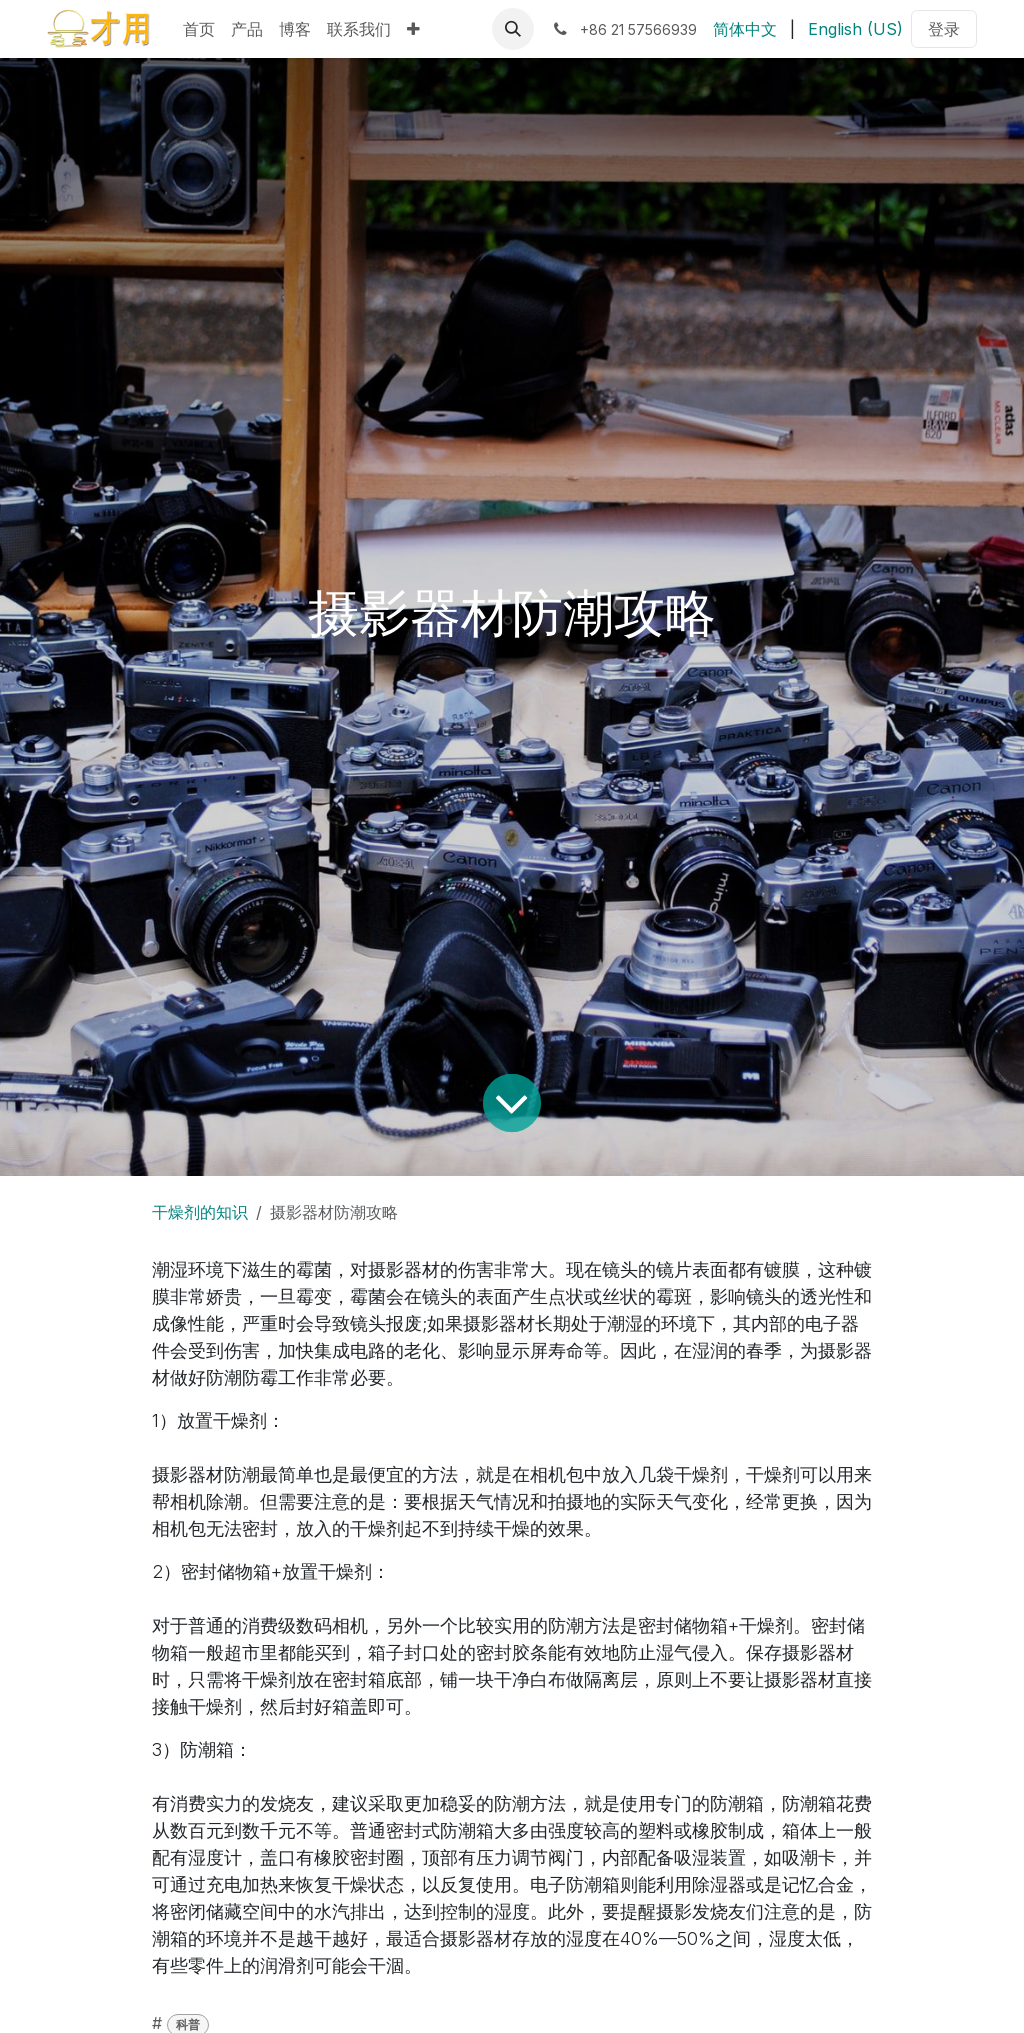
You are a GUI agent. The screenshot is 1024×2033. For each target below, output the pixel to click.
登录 (944, 29)
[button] (513, 29)
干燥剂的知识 (200, 1212)
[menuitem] (199, 29)
